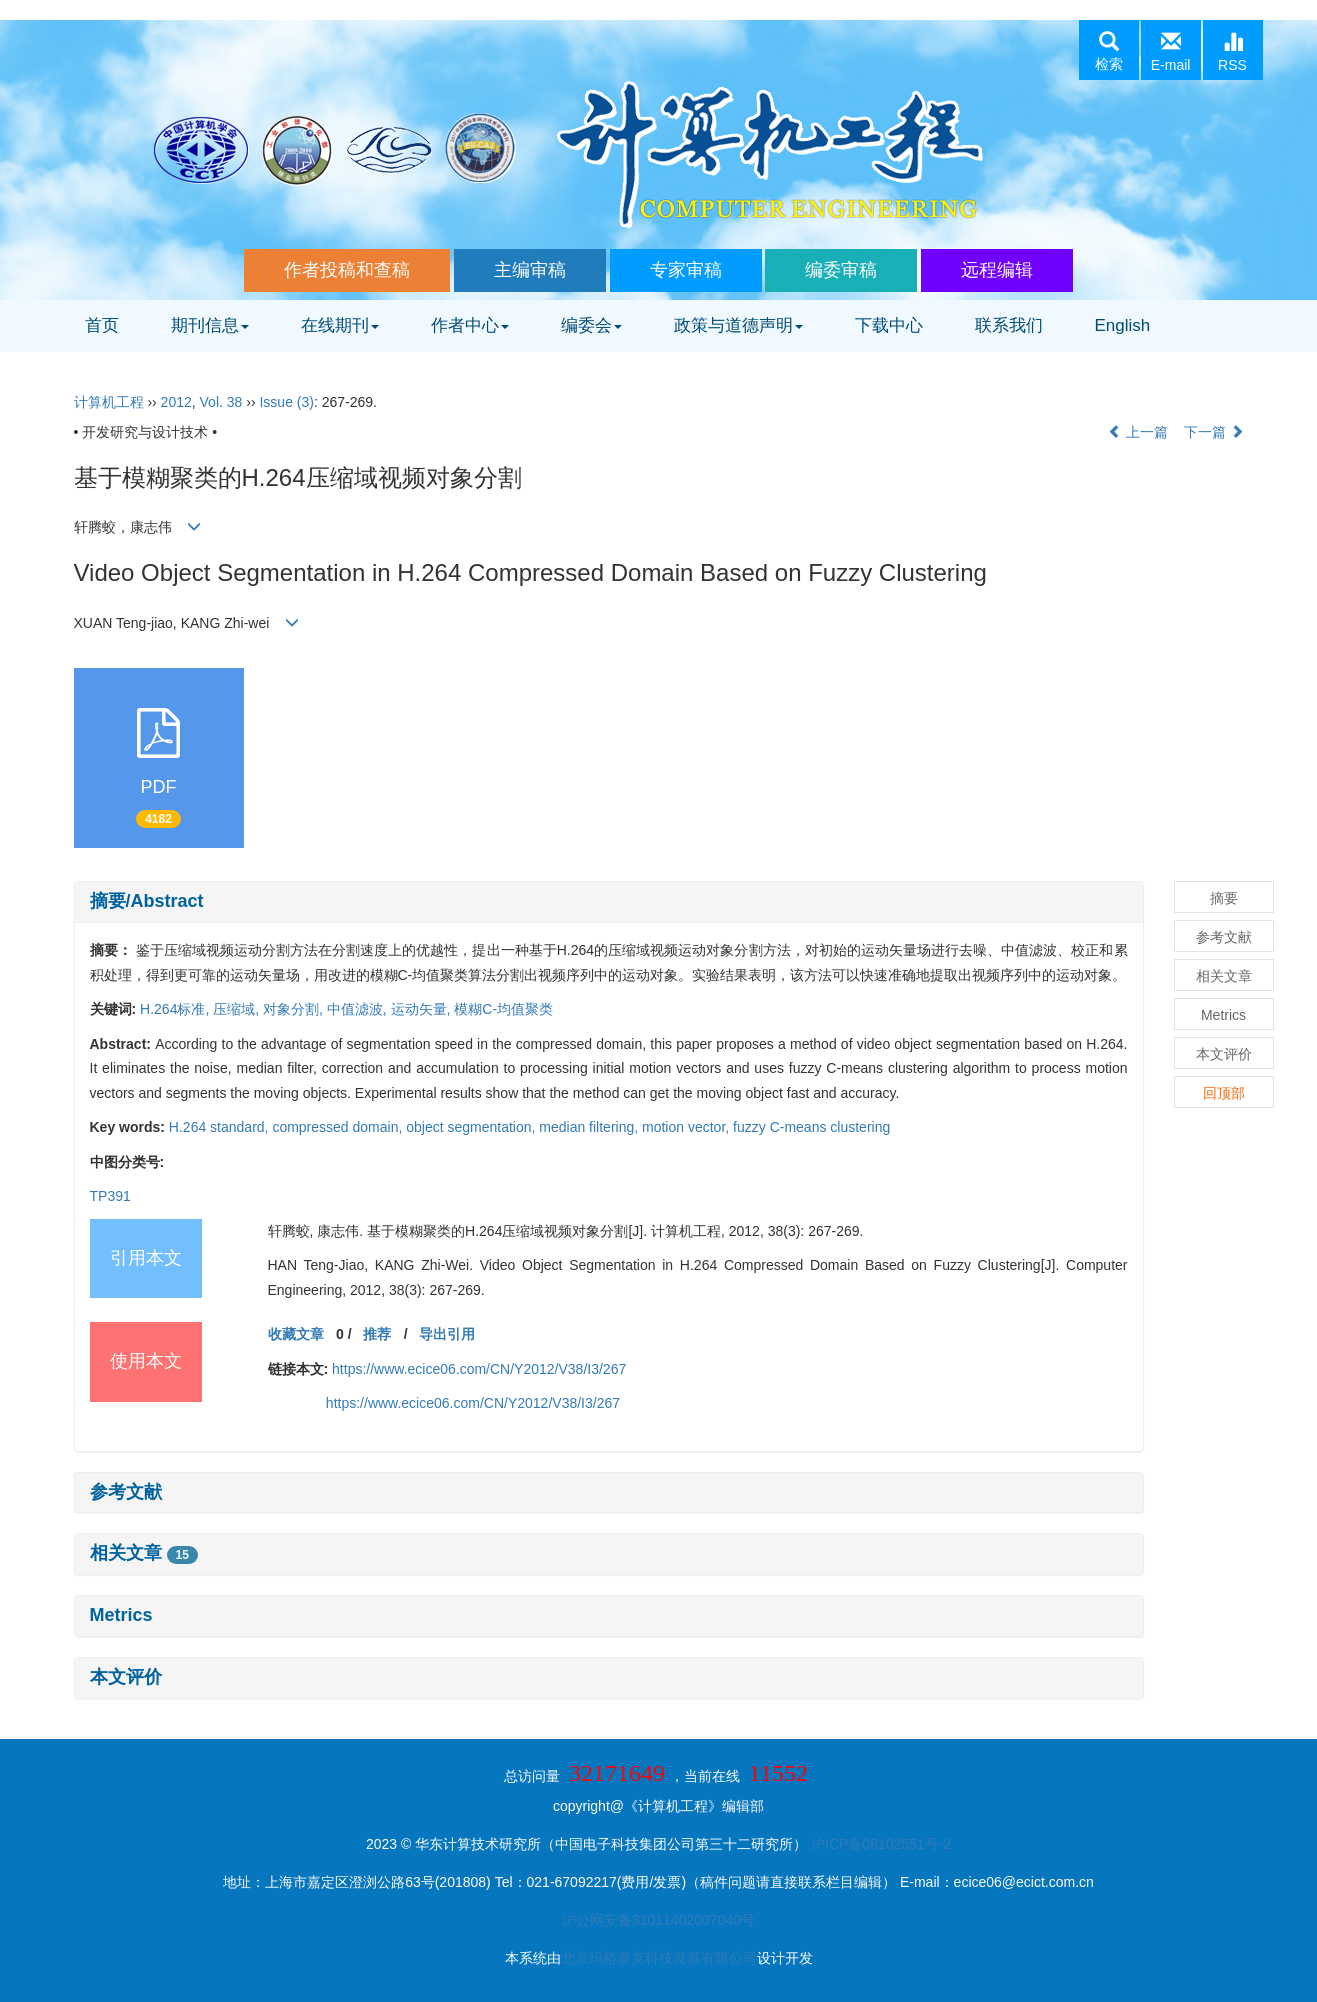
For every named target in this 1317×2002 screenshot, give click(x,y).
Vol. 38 (221, 402)
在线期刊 (340, 325)
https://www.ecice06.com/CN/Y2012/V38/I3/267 (479, 1369)
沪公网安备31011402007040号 (658, 1920)
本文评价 (126, 1677)
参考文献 (126, 1492)
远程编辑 (997, 270)
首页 (102, 325)
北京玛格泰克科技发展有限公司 (659, 1958)
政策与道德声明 (738, 325)
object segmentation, (472, 1127)
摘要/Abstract (147, 901)
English (1123, 325)
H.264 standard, (221, 1127)
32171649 (617, 1773)
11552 (778, 1773)
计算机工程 (109, 402)
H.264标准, (176, 1009)
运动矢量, (423, 1009)
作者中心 (470, 325)
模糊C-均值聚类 (503, 1009)
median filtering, (590, 1127)
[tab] (609, 902)
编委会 (591, 325)
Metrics (121, 1615)
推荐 (377, 1334)
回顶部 (1224, 1093)
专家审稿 (686, 270)
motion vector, (687, 1127)
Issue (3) (286, 402)
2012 (176, 402)
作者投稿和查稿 (347, 270)
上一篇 (1138, 432)
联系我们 (1009, 325)
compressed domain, (339, 1127)
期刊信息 (210, 325)
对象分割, (295, 1009)
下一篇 (1214, 432)
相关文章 (144, 1553)
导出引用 (447, 1334)
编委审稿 (841, 270)
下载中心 (889, 325)
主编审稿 (530, 270)
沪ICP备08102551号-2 (881, 1844)
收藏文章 (296, 1334)
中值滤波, (359, 1009)
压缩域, (238, 1009)
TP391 (110, 1196)
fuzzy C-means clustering (811, 1127)
